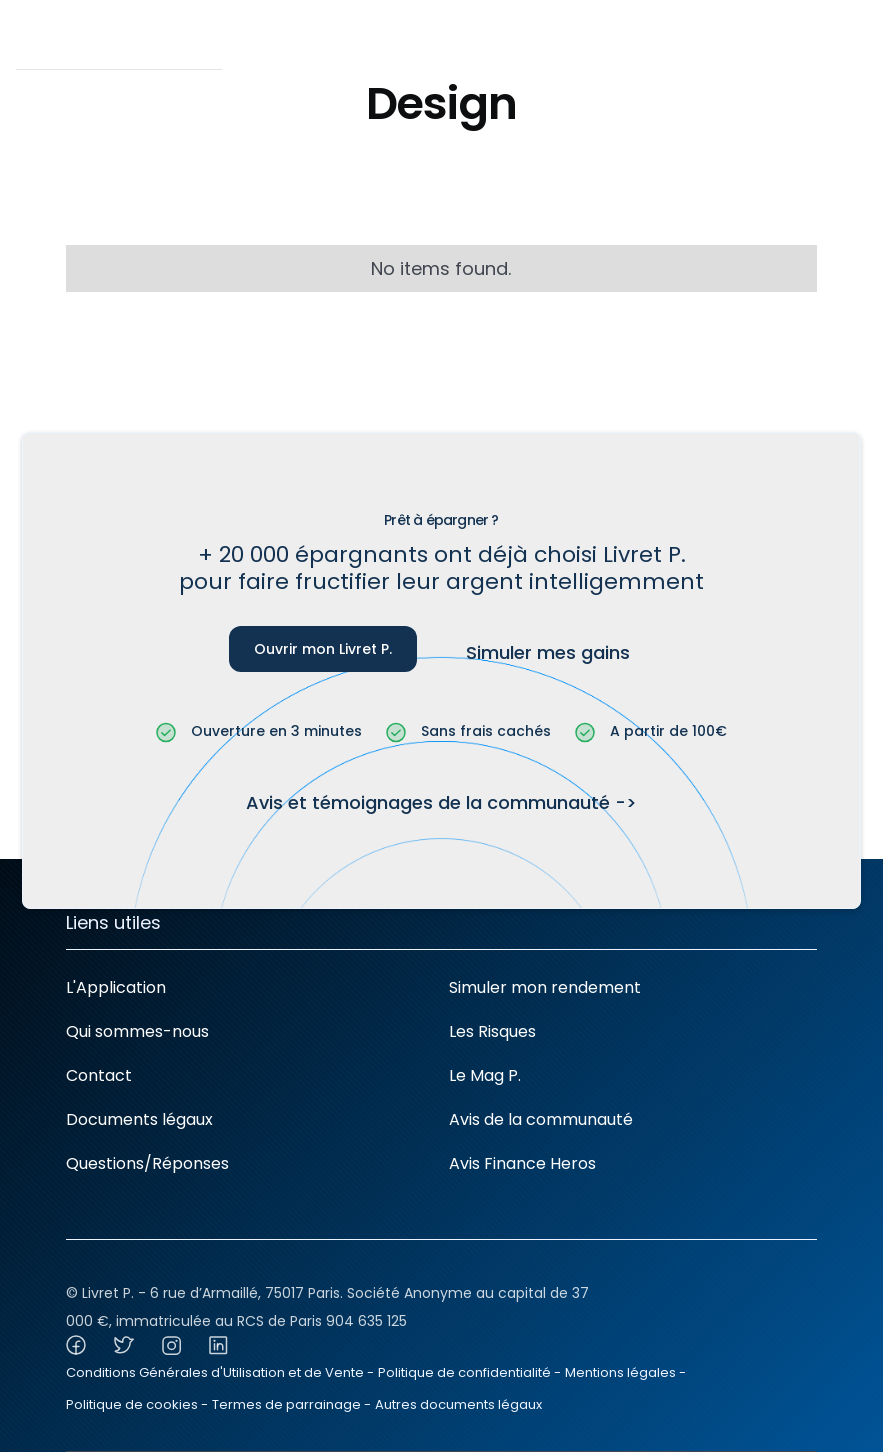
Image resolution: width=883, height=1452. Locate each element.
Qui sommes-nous (137, 1031)
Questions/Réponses (147, 1163)
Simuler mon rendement (545, 987)
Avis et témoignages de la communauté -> (441, 802)
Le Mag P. (485, 1075)
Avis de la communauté (541, 1119)
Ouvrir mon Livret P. (323, 649)
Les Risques (492, 1031)
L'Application (116, 987)
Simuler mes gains (548, 652)
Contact (99, 1075)
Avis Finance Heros (522, 1163)
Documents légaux (139, 1119)
